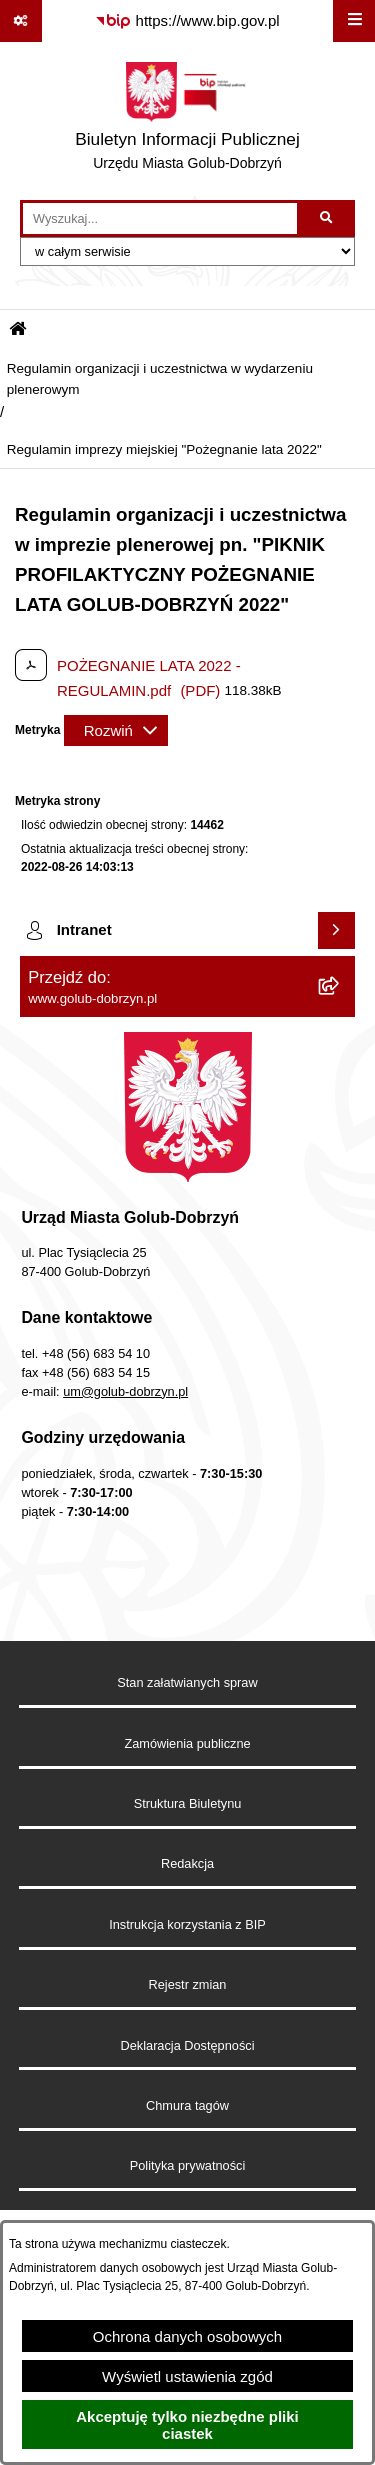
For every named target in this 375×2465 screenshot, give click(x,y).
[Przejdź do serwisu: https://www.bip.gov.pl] (187, 21)
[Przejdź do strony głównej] (187, 121)
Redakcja (187, 1863)
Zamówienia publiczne (187, 1743)
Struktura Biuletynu (188, 1803)
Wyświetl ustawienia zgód (187, 2376)
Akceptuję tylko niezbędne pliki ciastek (187, 2425)
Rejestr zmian (188, 1984)
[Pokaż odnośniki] (21, 21)
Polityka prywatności (188, 2165)
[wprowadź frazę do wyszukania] (160, 219)
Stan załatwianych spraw (187, 1682)
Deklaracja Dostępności (188, 2045)
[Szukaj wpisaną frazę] (327, 219)
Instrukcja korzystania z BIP (187, 1924)
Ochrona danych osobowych (187, 2336)
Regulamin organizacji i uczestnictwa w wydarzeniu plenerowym (160, 378)
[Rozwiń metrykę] (116, 730)
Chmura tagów (187, 2105)
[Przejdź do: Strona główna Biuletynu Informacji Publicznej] (18, 330)
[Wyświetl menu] (354, 21)
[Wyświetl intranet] (337, 931)
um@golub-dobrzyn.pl (125, 1391)
